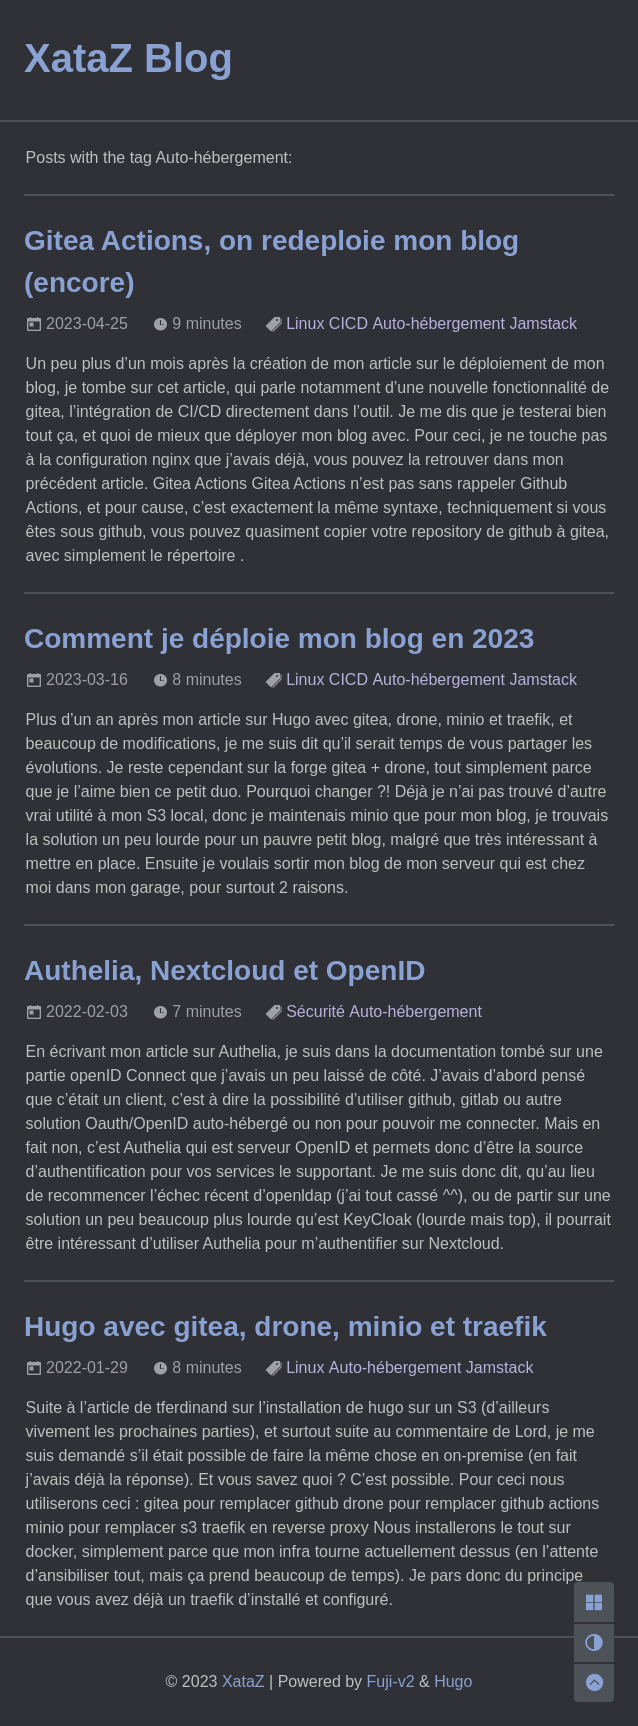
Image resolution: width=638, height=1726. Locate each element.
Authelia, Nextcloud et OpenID (224, 970)
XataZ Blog (128, 58)
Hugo (453, 1681)
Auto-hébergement (438, 323)
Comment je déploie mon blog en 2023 (279, 638)
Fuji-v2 (391, 1681)
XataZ (243, 1681)
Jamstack (543, 323)
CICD (348, 323)
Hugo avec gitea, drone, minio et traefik (285, 1326)
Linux (305, 323)
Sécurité (315, 1011)
